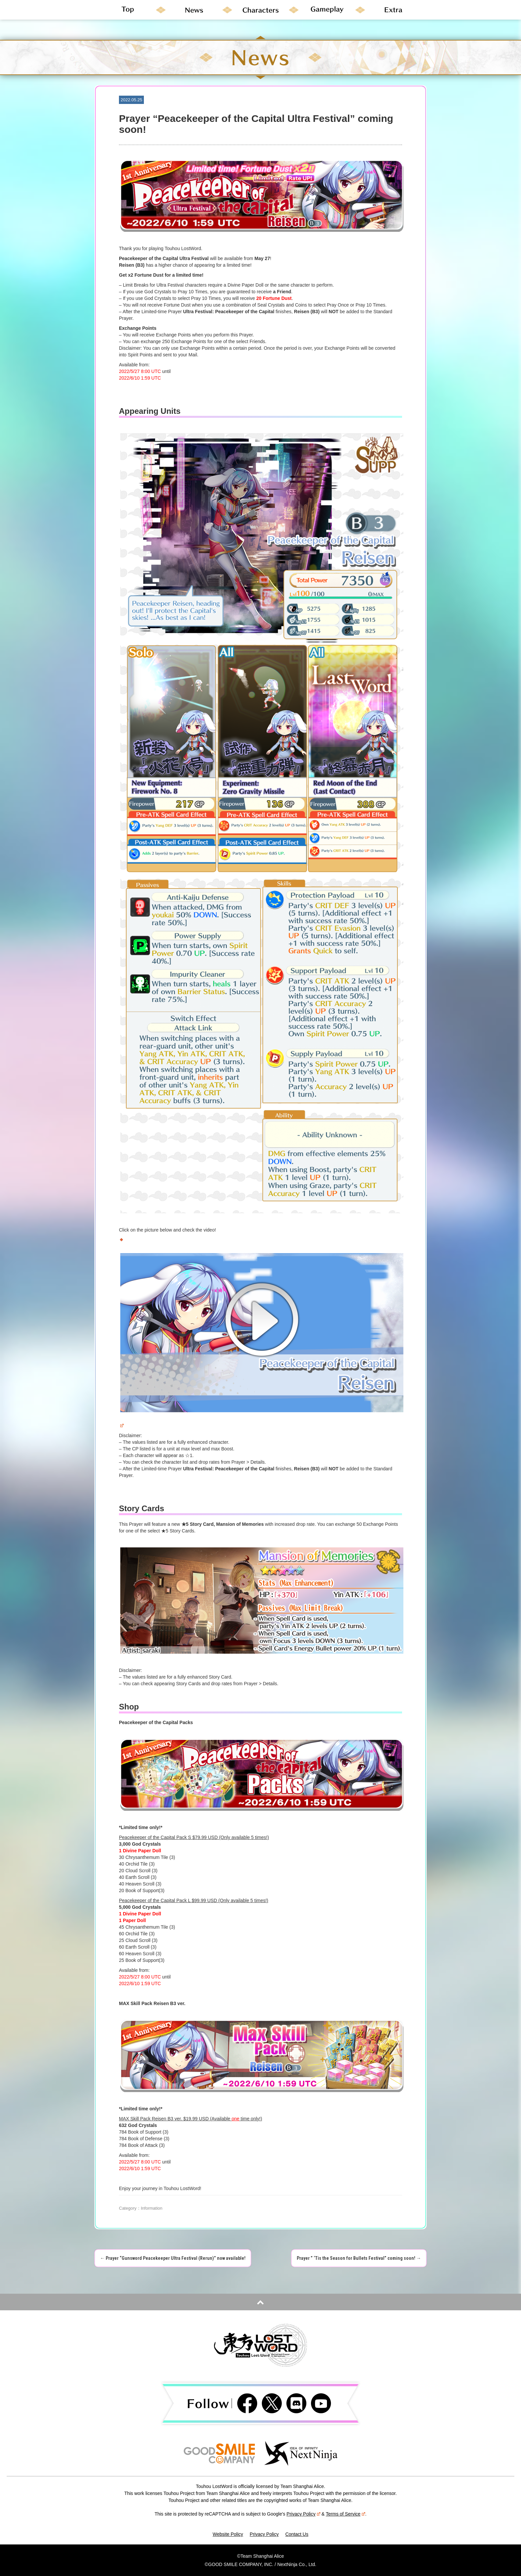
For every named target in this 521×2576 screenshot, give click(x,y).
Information (151, 2208)
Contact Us (296, 2534)
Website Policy (228, 2534)
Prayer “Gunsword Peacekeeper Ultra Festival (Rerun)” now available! (173, 2258)
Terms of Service (345, 2514)
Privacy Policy (303, 2514)
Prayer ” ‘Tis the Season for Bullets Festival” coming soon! (359, 2258)
